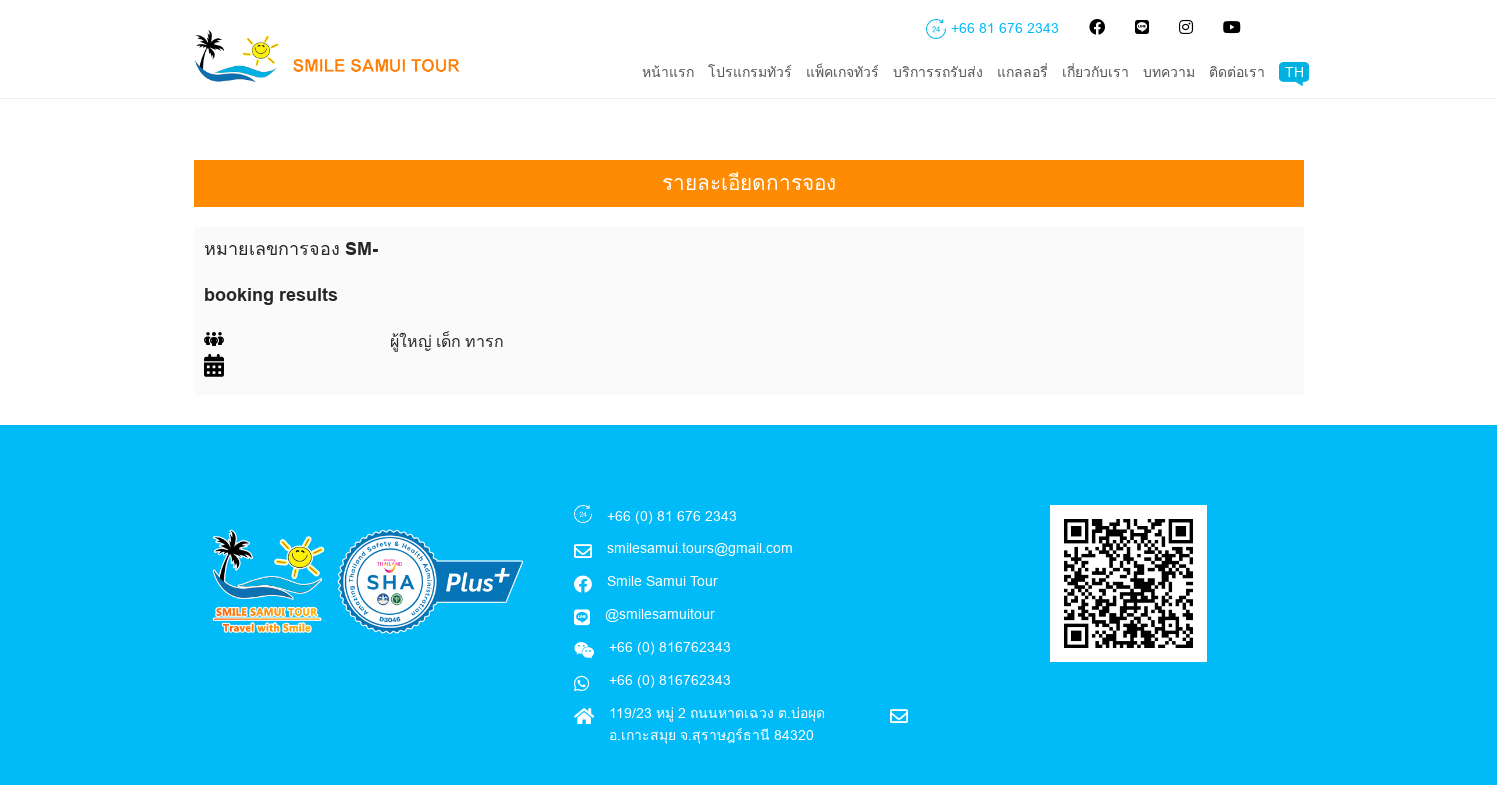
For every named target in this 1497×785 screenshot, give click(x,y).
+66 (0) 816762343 (668, 638)
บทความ (1169, 72)
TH (1294, 72)
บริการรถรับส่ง (938, 72)
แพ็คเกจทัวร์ (842, 72)
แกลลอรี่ (1022, 72)
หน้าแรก (668, 72)
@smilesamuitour (660, 572)
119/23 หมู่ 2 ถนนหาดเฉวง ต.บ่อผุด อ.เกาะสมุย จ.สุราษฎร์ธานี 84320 (717, 682)
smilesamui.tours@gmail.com (700, 506)
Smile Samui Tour (662, 539)
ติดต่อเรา (1237, 72)
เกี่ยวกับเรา (1095, 72)
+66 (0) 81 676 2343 (672, 474)
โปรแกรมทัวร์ (750, 72)
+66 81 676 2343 (1005, 28)
